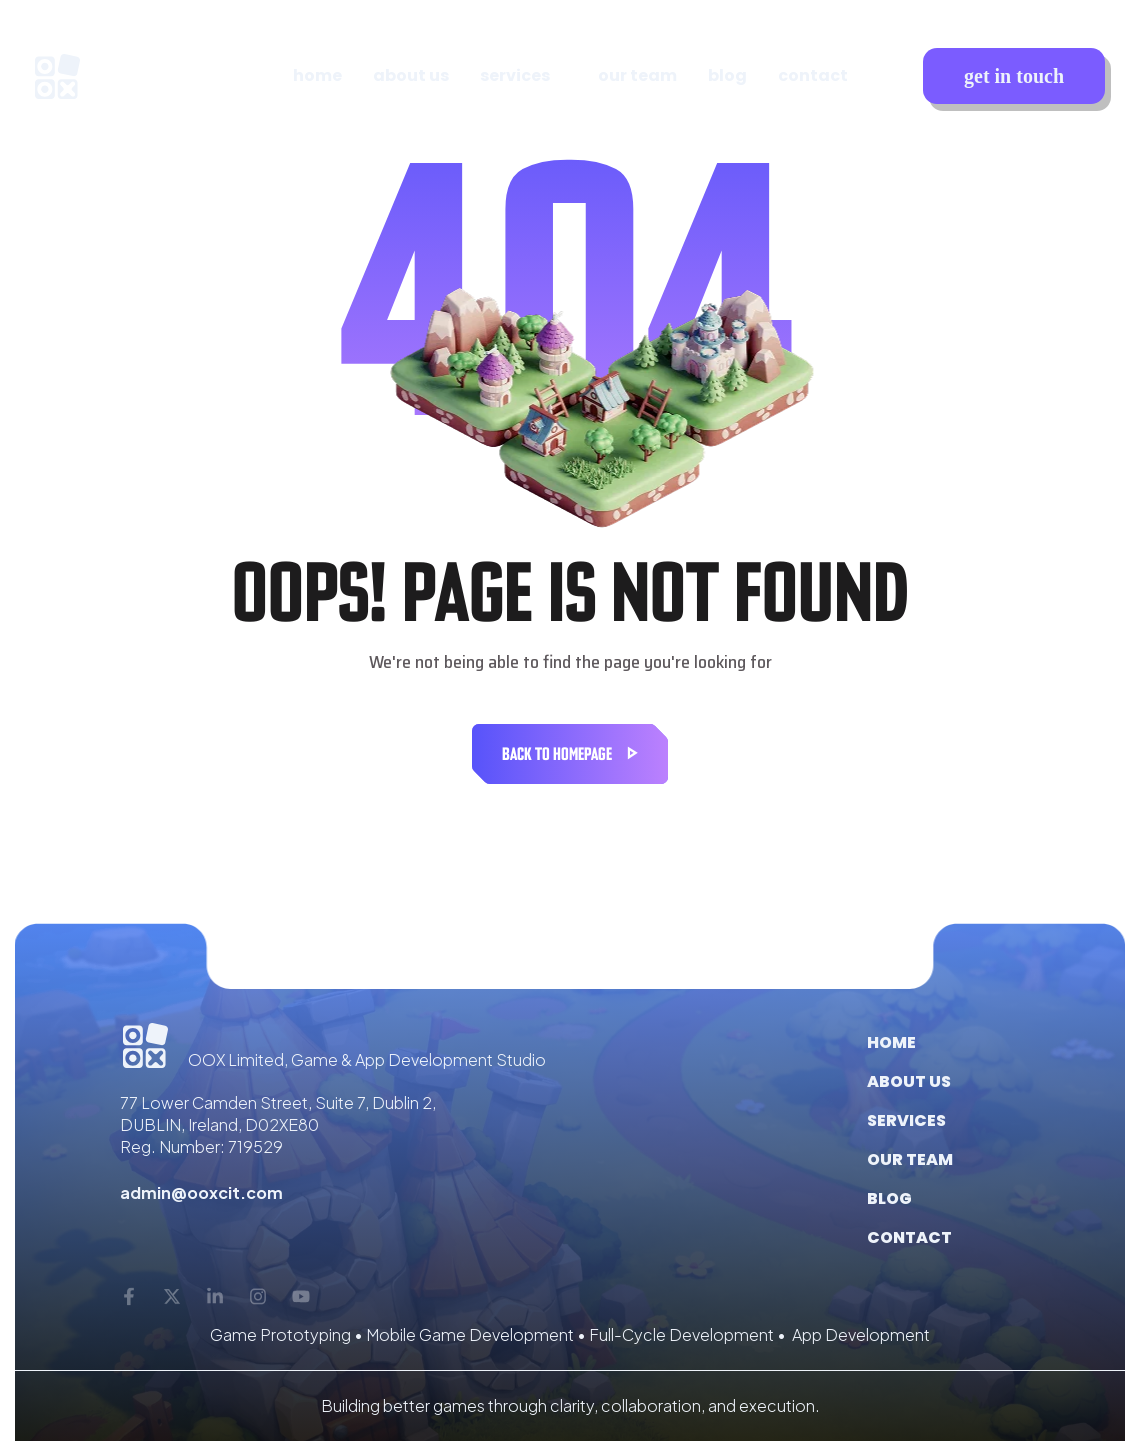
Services (906, 1120)
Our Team (910, 1159)
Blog (889, 1198)
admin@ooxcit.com (201, 1192)
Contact (909, 1237)
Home (891, 1042)
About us (909, 1081)
